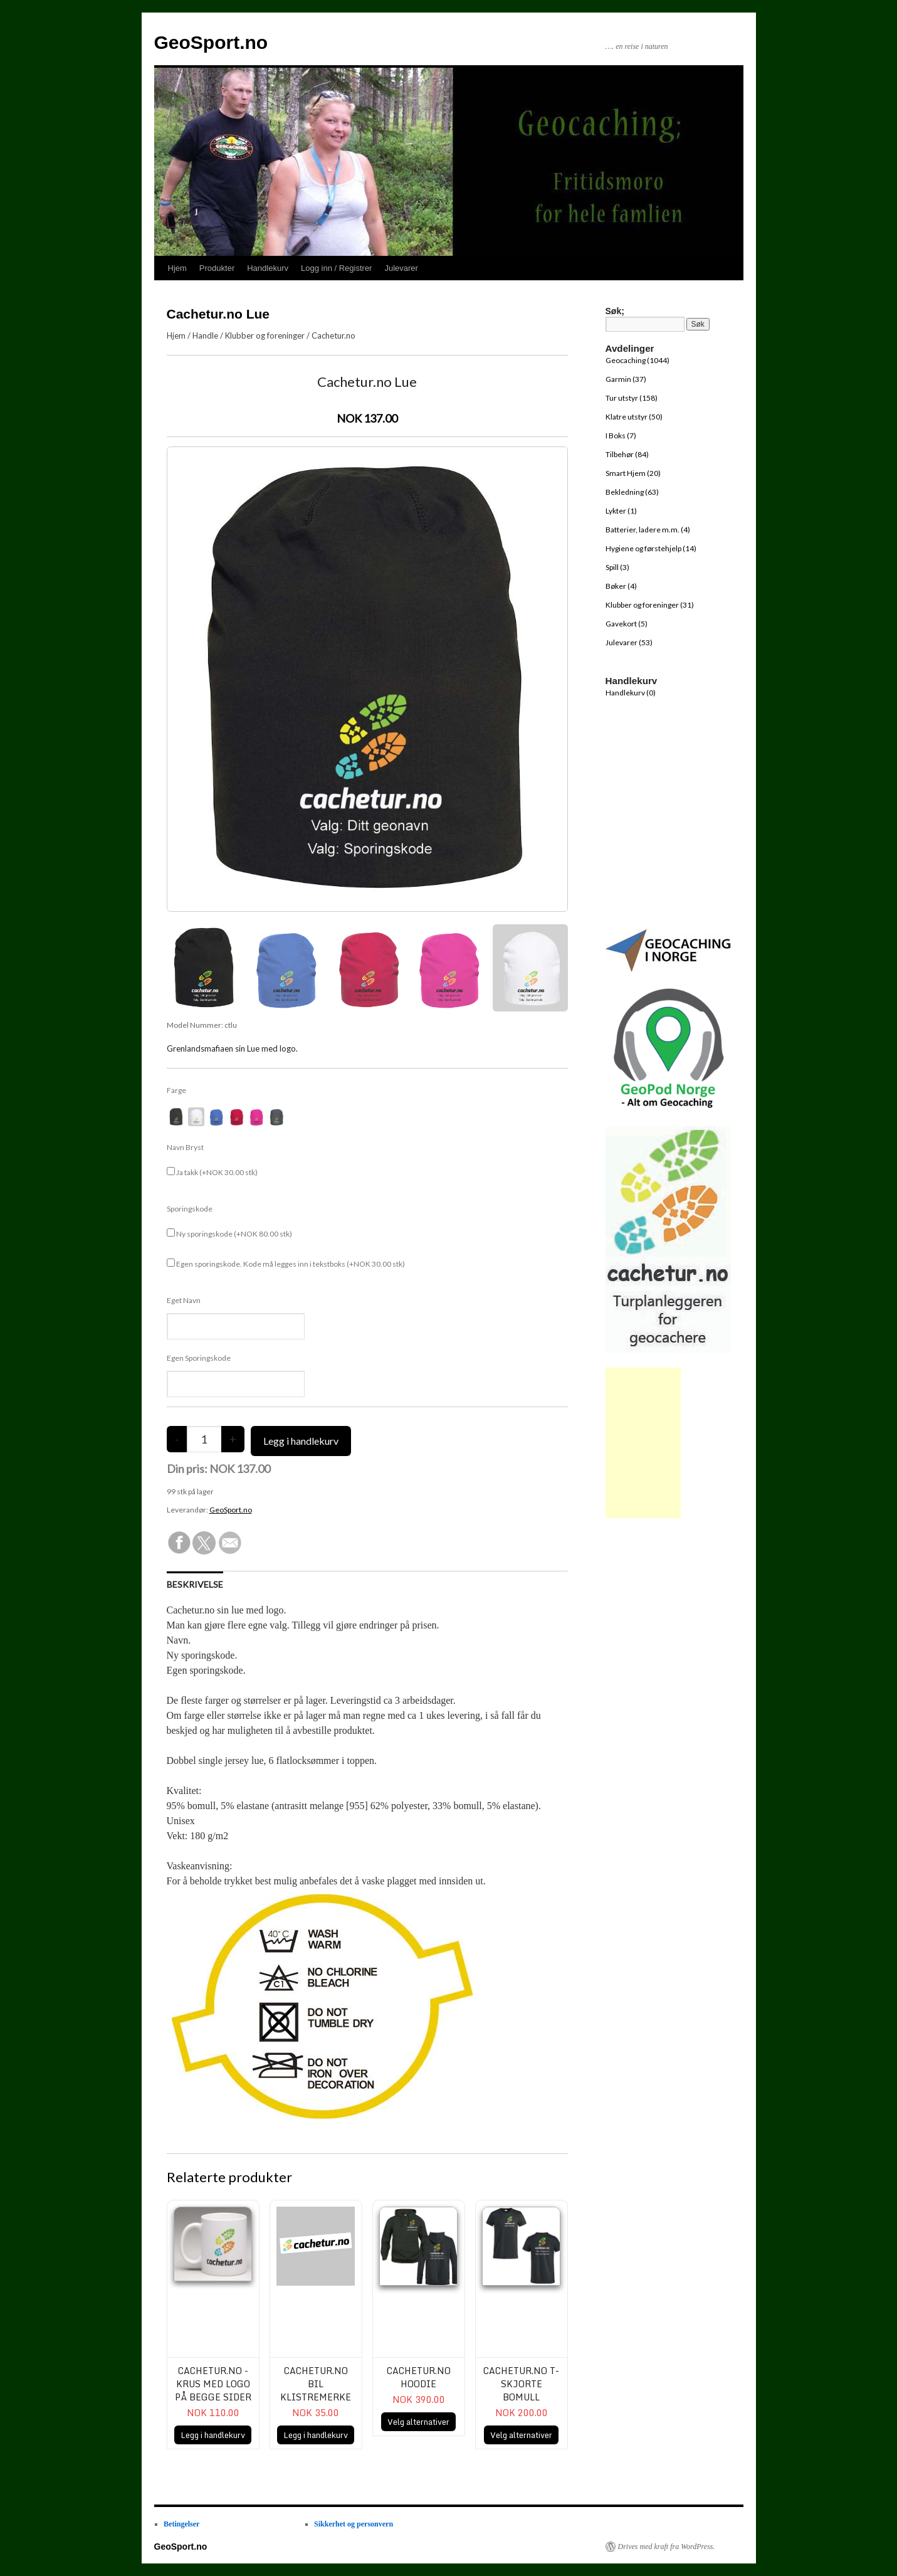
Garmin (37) (626, 379)
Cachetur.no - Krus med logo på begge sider (213, 2383)
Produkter (216, 268)
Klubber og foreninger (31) (650, 605)
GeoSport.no (211, 42)
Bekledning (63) (632, 492)
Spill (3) (617, 567)
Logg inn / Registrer (336, 268)
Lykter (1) (621, 510)
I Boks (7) (621, 435)
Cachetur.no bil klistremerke (315, 2383)
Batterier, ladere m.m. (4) (648, 529)
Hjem (177, 268)
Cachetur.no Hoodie (419, 2377)
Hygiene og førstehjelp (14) (651, 548)
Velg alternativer (418, 2422)
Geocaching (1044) (637, 360)
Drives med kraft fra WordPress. (666, 2546)
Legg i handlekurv (213, 2435)
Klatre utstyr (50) (634, 416)
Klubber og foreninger (265, 335)
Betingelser (181, 2524)
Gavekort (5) (627, 623)
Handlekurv (267, 268)
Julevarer (400, 268)
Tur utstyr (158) (632, 398)
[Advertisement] (643, 1443)
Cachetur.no (333, 335)
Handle (205, 335)
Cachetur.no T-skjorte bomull (521, 2383)
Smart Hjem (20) (633, 473)
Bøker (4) (621, 586)
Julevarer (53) (629, 642)
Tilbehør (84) (627, 454)
